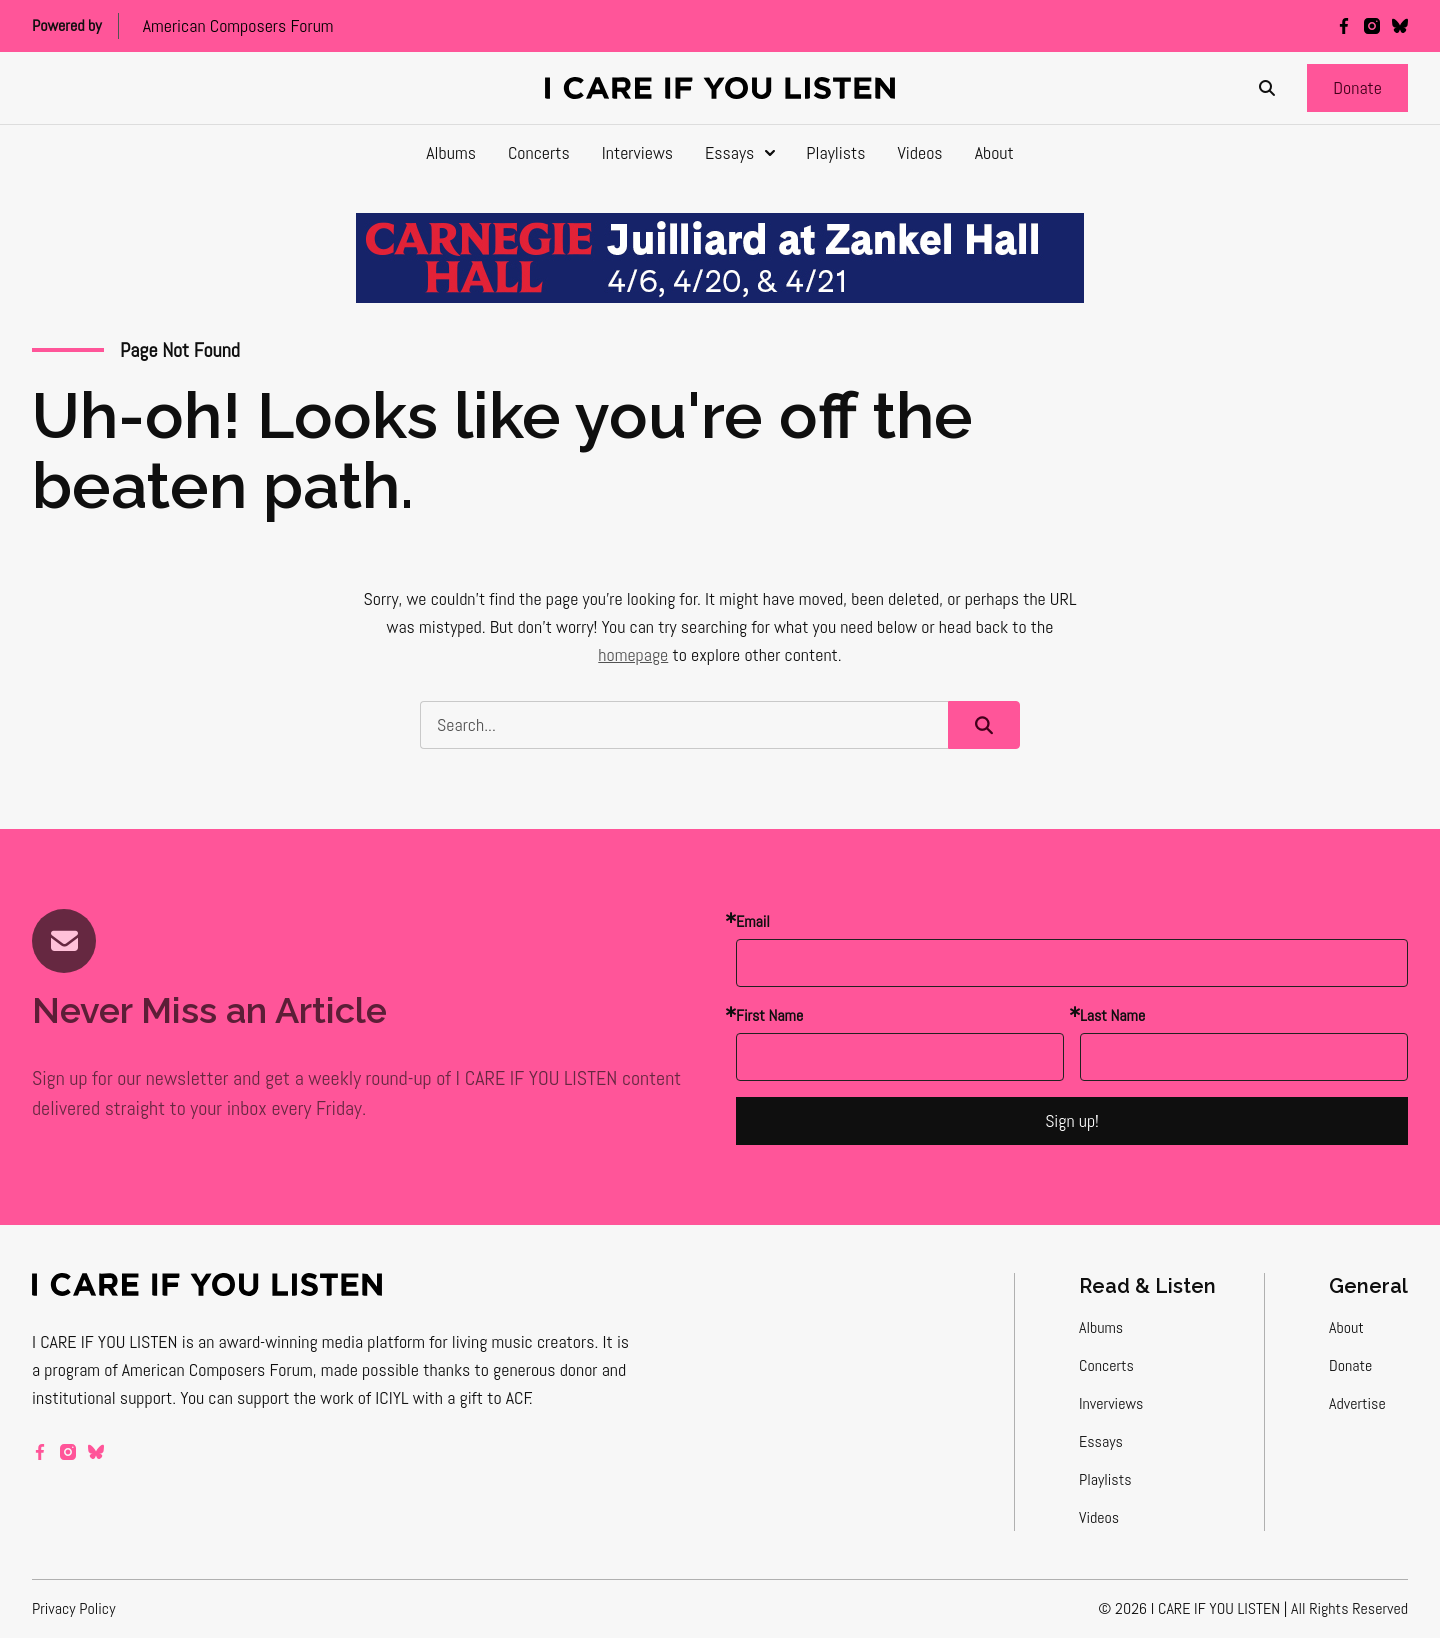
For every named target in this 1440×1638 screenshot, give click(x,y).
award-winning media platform (322, 1341)
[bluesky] (1400, 26)
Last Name (1112, 1015)
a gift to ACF (488, 1397)
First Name (769, 1015)
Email (753, 921)
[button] (1357, 88)
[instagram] (1372, 26)
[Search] (1267, 88)
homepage (633, 654)
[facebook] (1344, 26)
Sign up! (1072, 1120)
